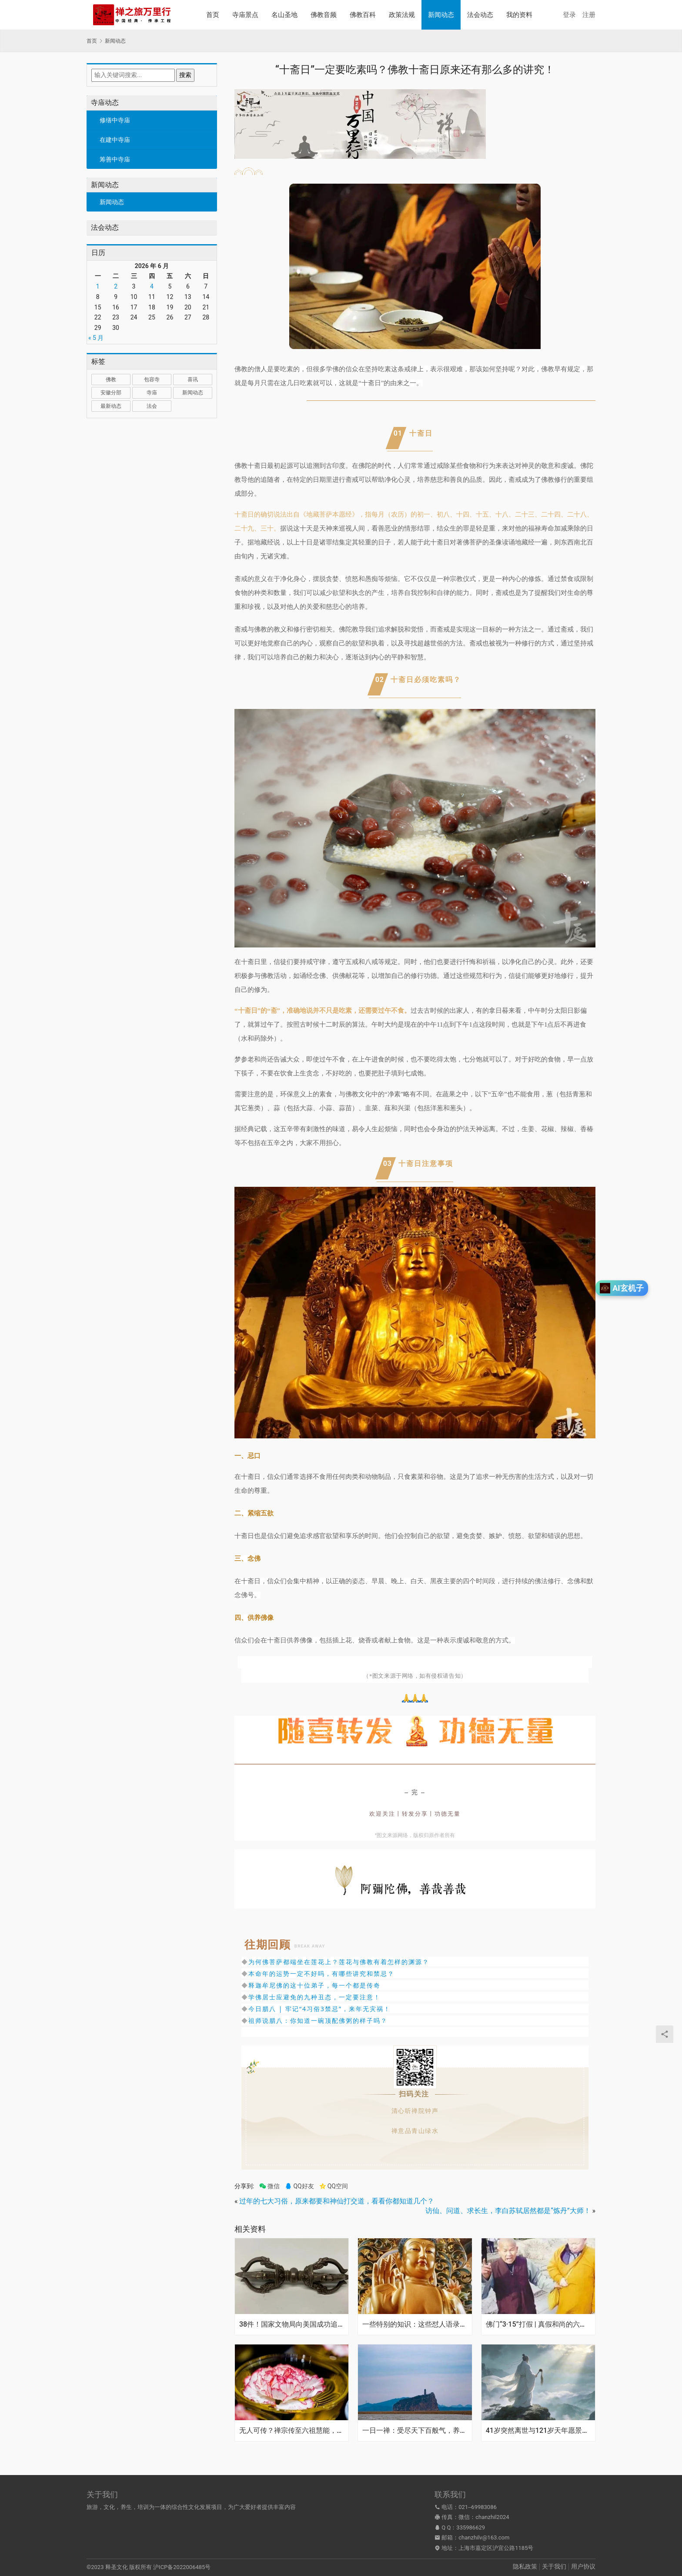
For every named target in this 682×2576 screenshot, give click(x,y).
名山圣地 (284, 15)
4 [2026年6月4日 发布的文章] (152, 286)
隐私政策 (525, 2566)
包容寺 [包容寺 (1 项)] (152, 379)
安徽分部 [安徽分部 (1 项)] (110, 393)
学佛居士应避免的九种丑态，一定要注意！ (314, 1997)
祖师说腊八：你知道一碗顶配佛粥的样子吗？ (318, 2020)
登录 (569, 15)
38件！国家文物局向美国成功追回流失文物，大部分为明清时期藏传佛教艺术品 (291, 2324)
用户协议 (583, 2566)
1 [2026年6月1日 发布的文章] (98, 286)
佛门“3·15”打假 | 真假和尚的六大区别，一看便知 (538, 2324)
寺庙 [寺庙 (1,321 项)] (152, 393)
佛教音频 (324, 15)
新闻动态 (441, 15)
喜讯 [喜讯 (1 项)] (192, 379)
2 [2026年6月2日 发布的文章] (115, 286)
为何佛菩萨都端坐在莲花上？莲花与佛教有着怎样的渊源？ (338, 1962)
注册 (588, 15)
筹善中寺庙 (115, 159)
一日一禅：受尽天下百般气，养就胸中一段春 (414, 2431)
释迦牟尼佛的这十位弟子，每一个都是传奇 (314, 1985)
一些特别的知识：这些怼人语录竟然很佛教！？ (414, 2324)
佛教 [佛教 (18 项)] (111, 379)
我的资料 (519, 15)
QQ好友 (299, 2186)
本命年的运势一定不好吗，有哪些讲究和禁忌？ (321, 1973)
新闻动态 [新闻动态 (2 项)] (192, 393)
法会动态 (480, 15)
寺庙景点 (245, 15)
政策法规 (402, 15)
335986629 (470, 2527)
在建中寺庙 (115, 139)
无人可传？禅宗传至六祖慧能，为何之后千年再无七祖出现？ (291, 2431)
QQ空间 (333, 2186)
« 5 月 (96, 337)
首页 (212, 15)
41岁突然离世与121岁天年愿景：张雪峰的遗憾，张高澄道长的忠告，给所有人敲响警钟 (538, 2431)
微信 (269, 2186)
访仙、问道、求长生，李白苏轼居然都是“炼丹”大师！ (507, 2211)
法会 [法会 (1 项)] (152, 406)
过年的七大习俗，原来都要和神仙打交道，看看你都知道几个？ (336, 2201)
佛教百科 (363, 15)
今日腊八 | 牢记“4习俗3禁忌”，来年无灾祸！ (319, 2009)
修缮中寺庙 (115, 120)
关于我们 (554, 2566)
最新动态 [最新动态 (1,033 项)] (110, 406)
